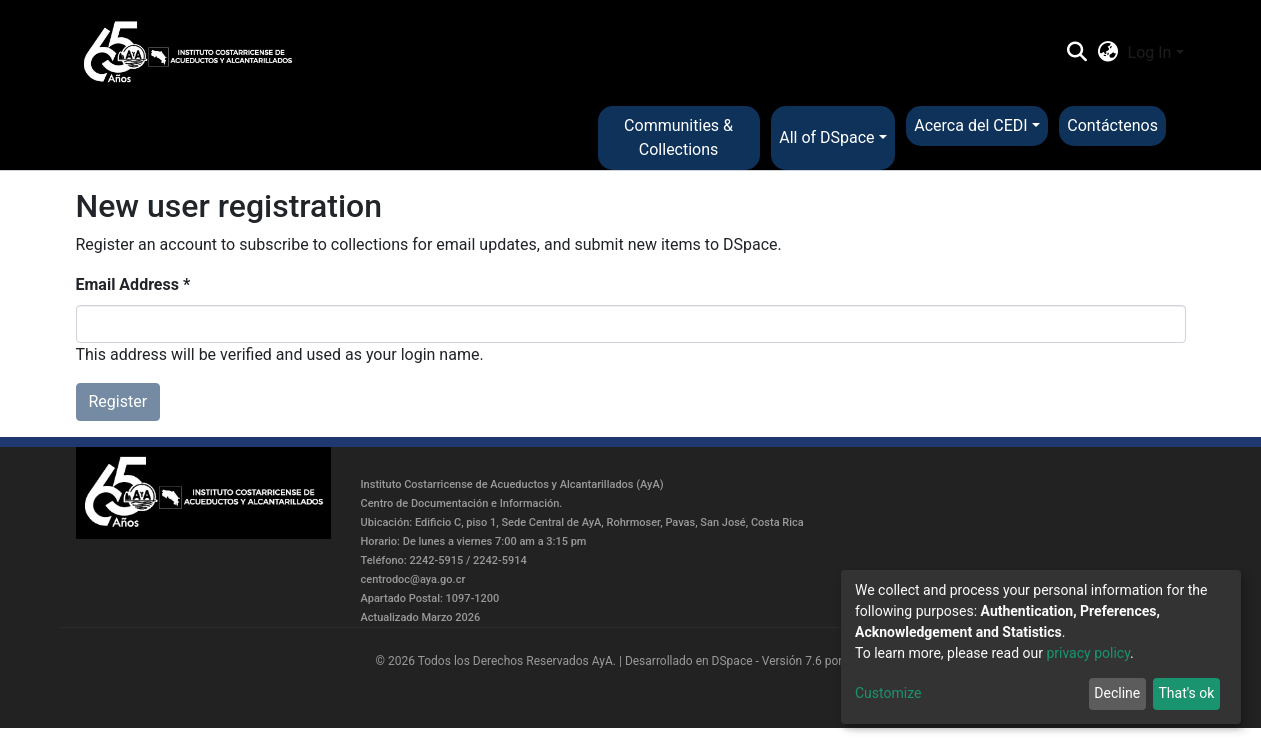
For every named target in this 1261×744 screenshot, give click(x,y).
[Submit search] (1077, 53)
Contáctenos (1112, 125)
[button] (1107, 53)
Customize (888, 693)
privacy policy (1088, 653)
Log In (1150, 52)
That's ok (1186, 693)
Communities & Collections (678, 137)
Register (118, 401)
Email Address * (133, 284)
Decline (1117, 693)
